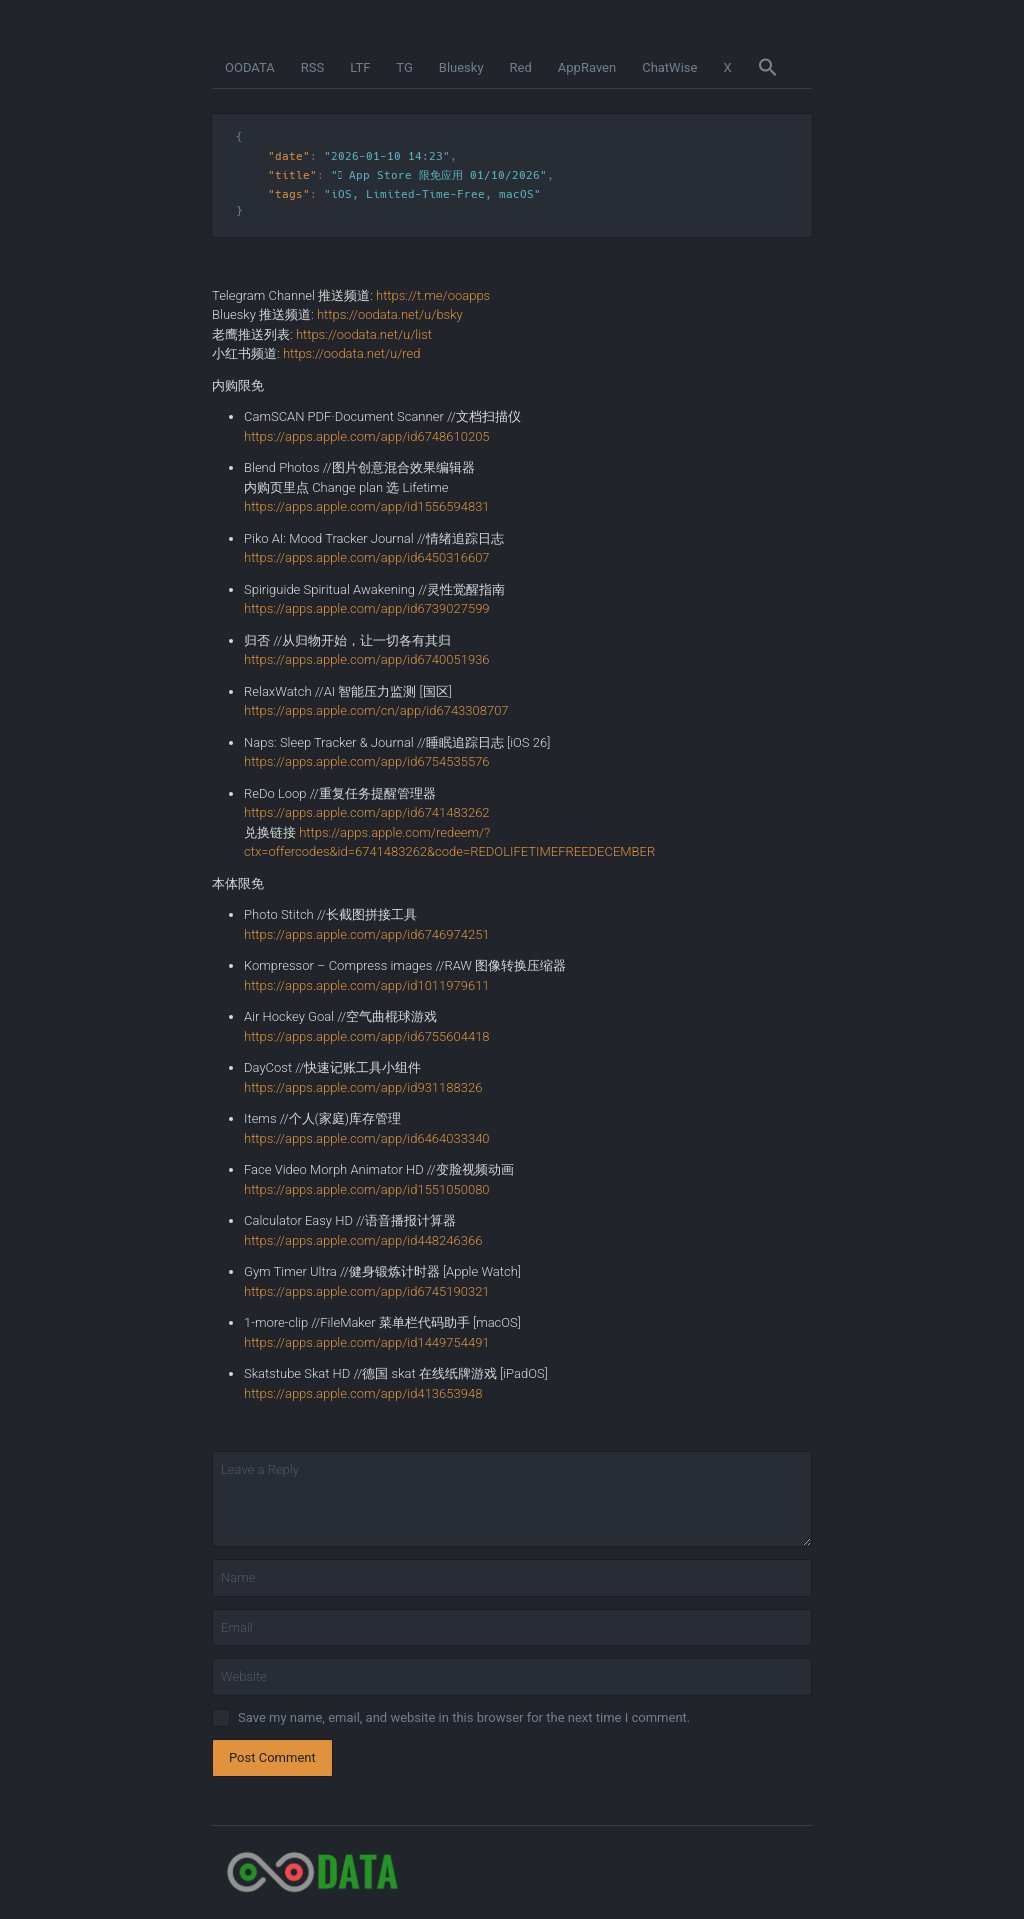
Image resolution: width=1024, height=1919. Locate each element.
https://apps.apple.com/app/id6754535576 (367, 761)
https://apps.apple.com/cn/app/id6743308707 (376, 710)
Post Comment (272, 1757)
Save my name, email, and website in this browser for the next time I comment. (464, 1717)
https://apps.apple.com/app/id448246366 (363, 1240)
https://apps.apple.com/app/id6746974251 (367, 934)
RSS (312, 67)
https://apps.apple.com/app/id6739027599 (367, 608)
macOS (516, 194)
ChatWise (669, 67)
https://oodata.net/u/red (352, 353)
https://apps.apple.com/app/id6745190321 (367, 1291)
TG (404, 67)
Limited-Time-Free (425, 194)
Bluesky (461, 67)
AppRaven (587, 67)
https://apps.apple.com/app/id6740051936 (367, 659)
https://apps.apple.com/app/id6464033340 (367, 1138)
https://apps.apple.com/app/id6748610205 (367, 436)
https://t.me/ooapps (433, 295)
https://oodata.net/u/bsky (390, 314)
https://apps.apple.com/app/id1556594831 (367, 506)
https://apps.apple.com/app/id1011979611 (367, 985)
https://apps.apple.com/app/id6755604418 (367, 1036)
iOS (341, 194)
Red (521, 67)
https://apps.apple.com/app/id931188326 (363, 1087)
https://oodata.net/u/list (364, 334)
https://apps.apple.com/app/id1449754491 (367, 1342)
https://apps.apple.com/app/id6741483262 (367, 812)
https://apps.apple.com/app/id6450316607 (367, 557)
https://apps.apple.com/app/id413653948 (363, 1393)
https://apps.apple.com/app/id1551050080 (367, 1189)
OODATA (250, 67)
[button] (768, 68)
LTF (360, 67)
